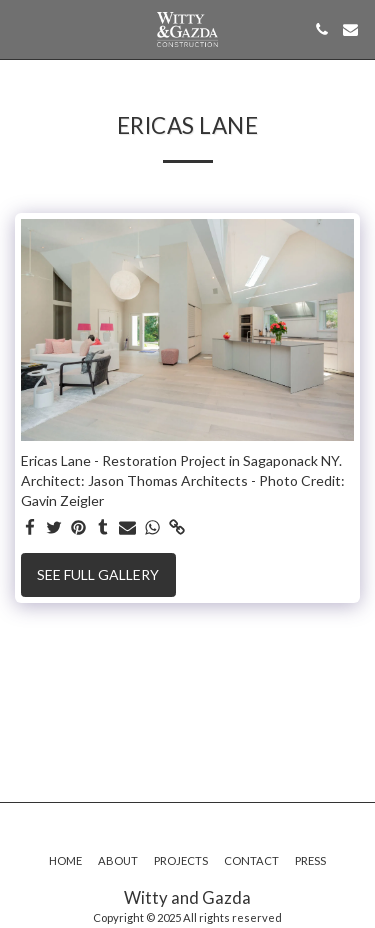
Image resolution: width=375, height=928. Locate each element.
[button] (22, 29)
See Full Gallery (98, 574)
